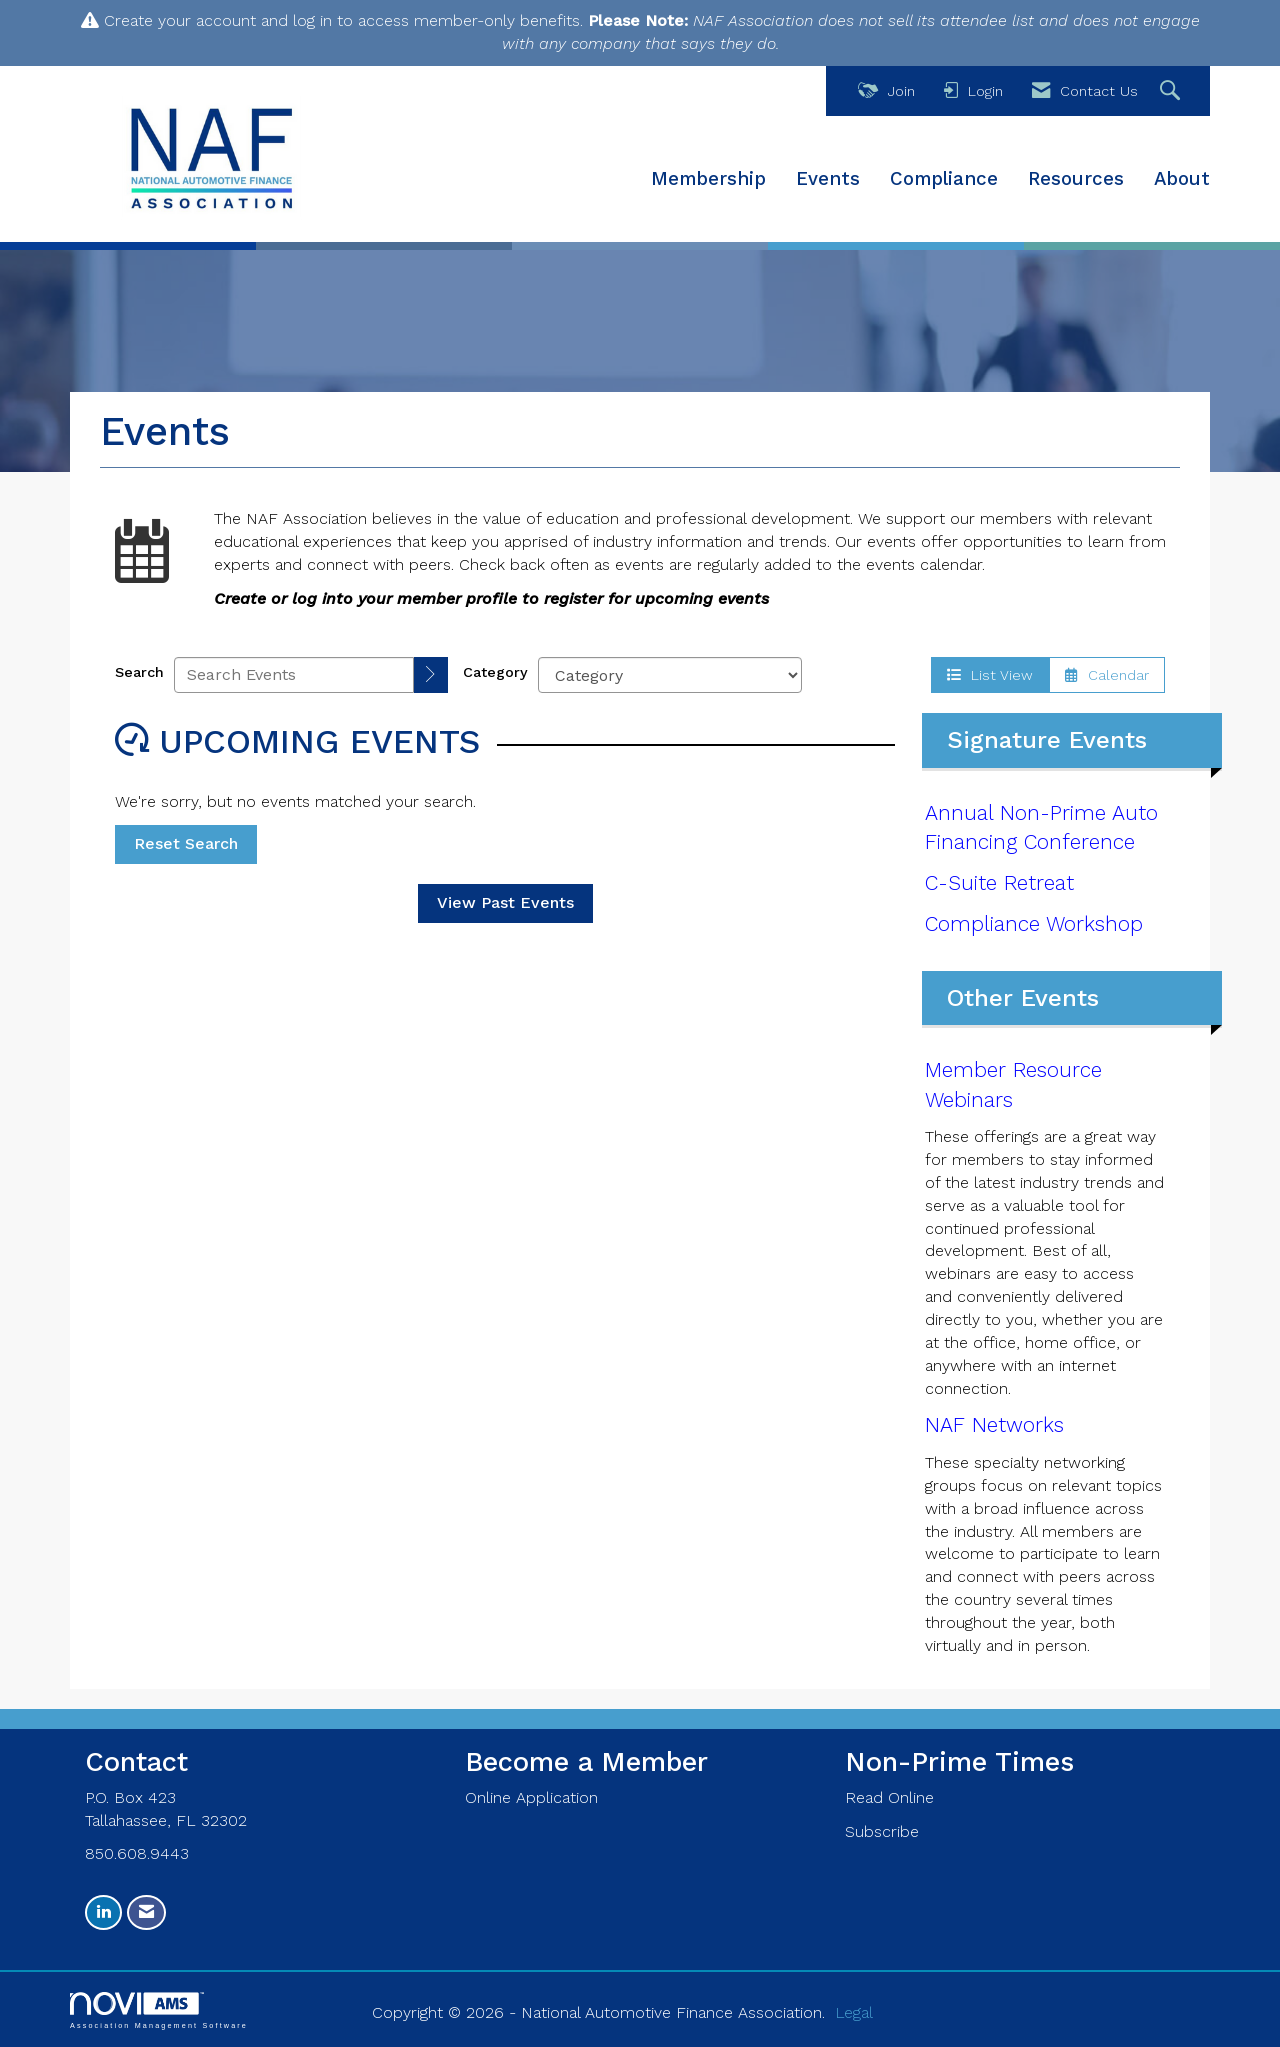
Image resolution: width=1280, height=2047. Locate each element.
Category (495, 672)
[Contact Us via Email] (146, 1912)
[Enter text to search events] (294, 675)
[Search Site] (1172, 91)
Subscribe (882, 1831)
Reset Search (186, 843)
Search (139, 672)
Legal (854, 2012)
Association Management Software (159, 2010)
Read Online (889, 1797)
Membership (708, 179)
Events (828, 179)
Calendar (1107, 675)
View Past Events (505, 902)
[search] (431, 675)
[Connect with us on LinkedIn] (103, 1912)
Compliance (944, 179)
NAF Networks (994, 1425)
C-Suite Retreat (999, 883)
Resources (1076, 179)
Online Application (531, 1797)
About (1182, 179)
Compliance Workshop (1034, 924)
